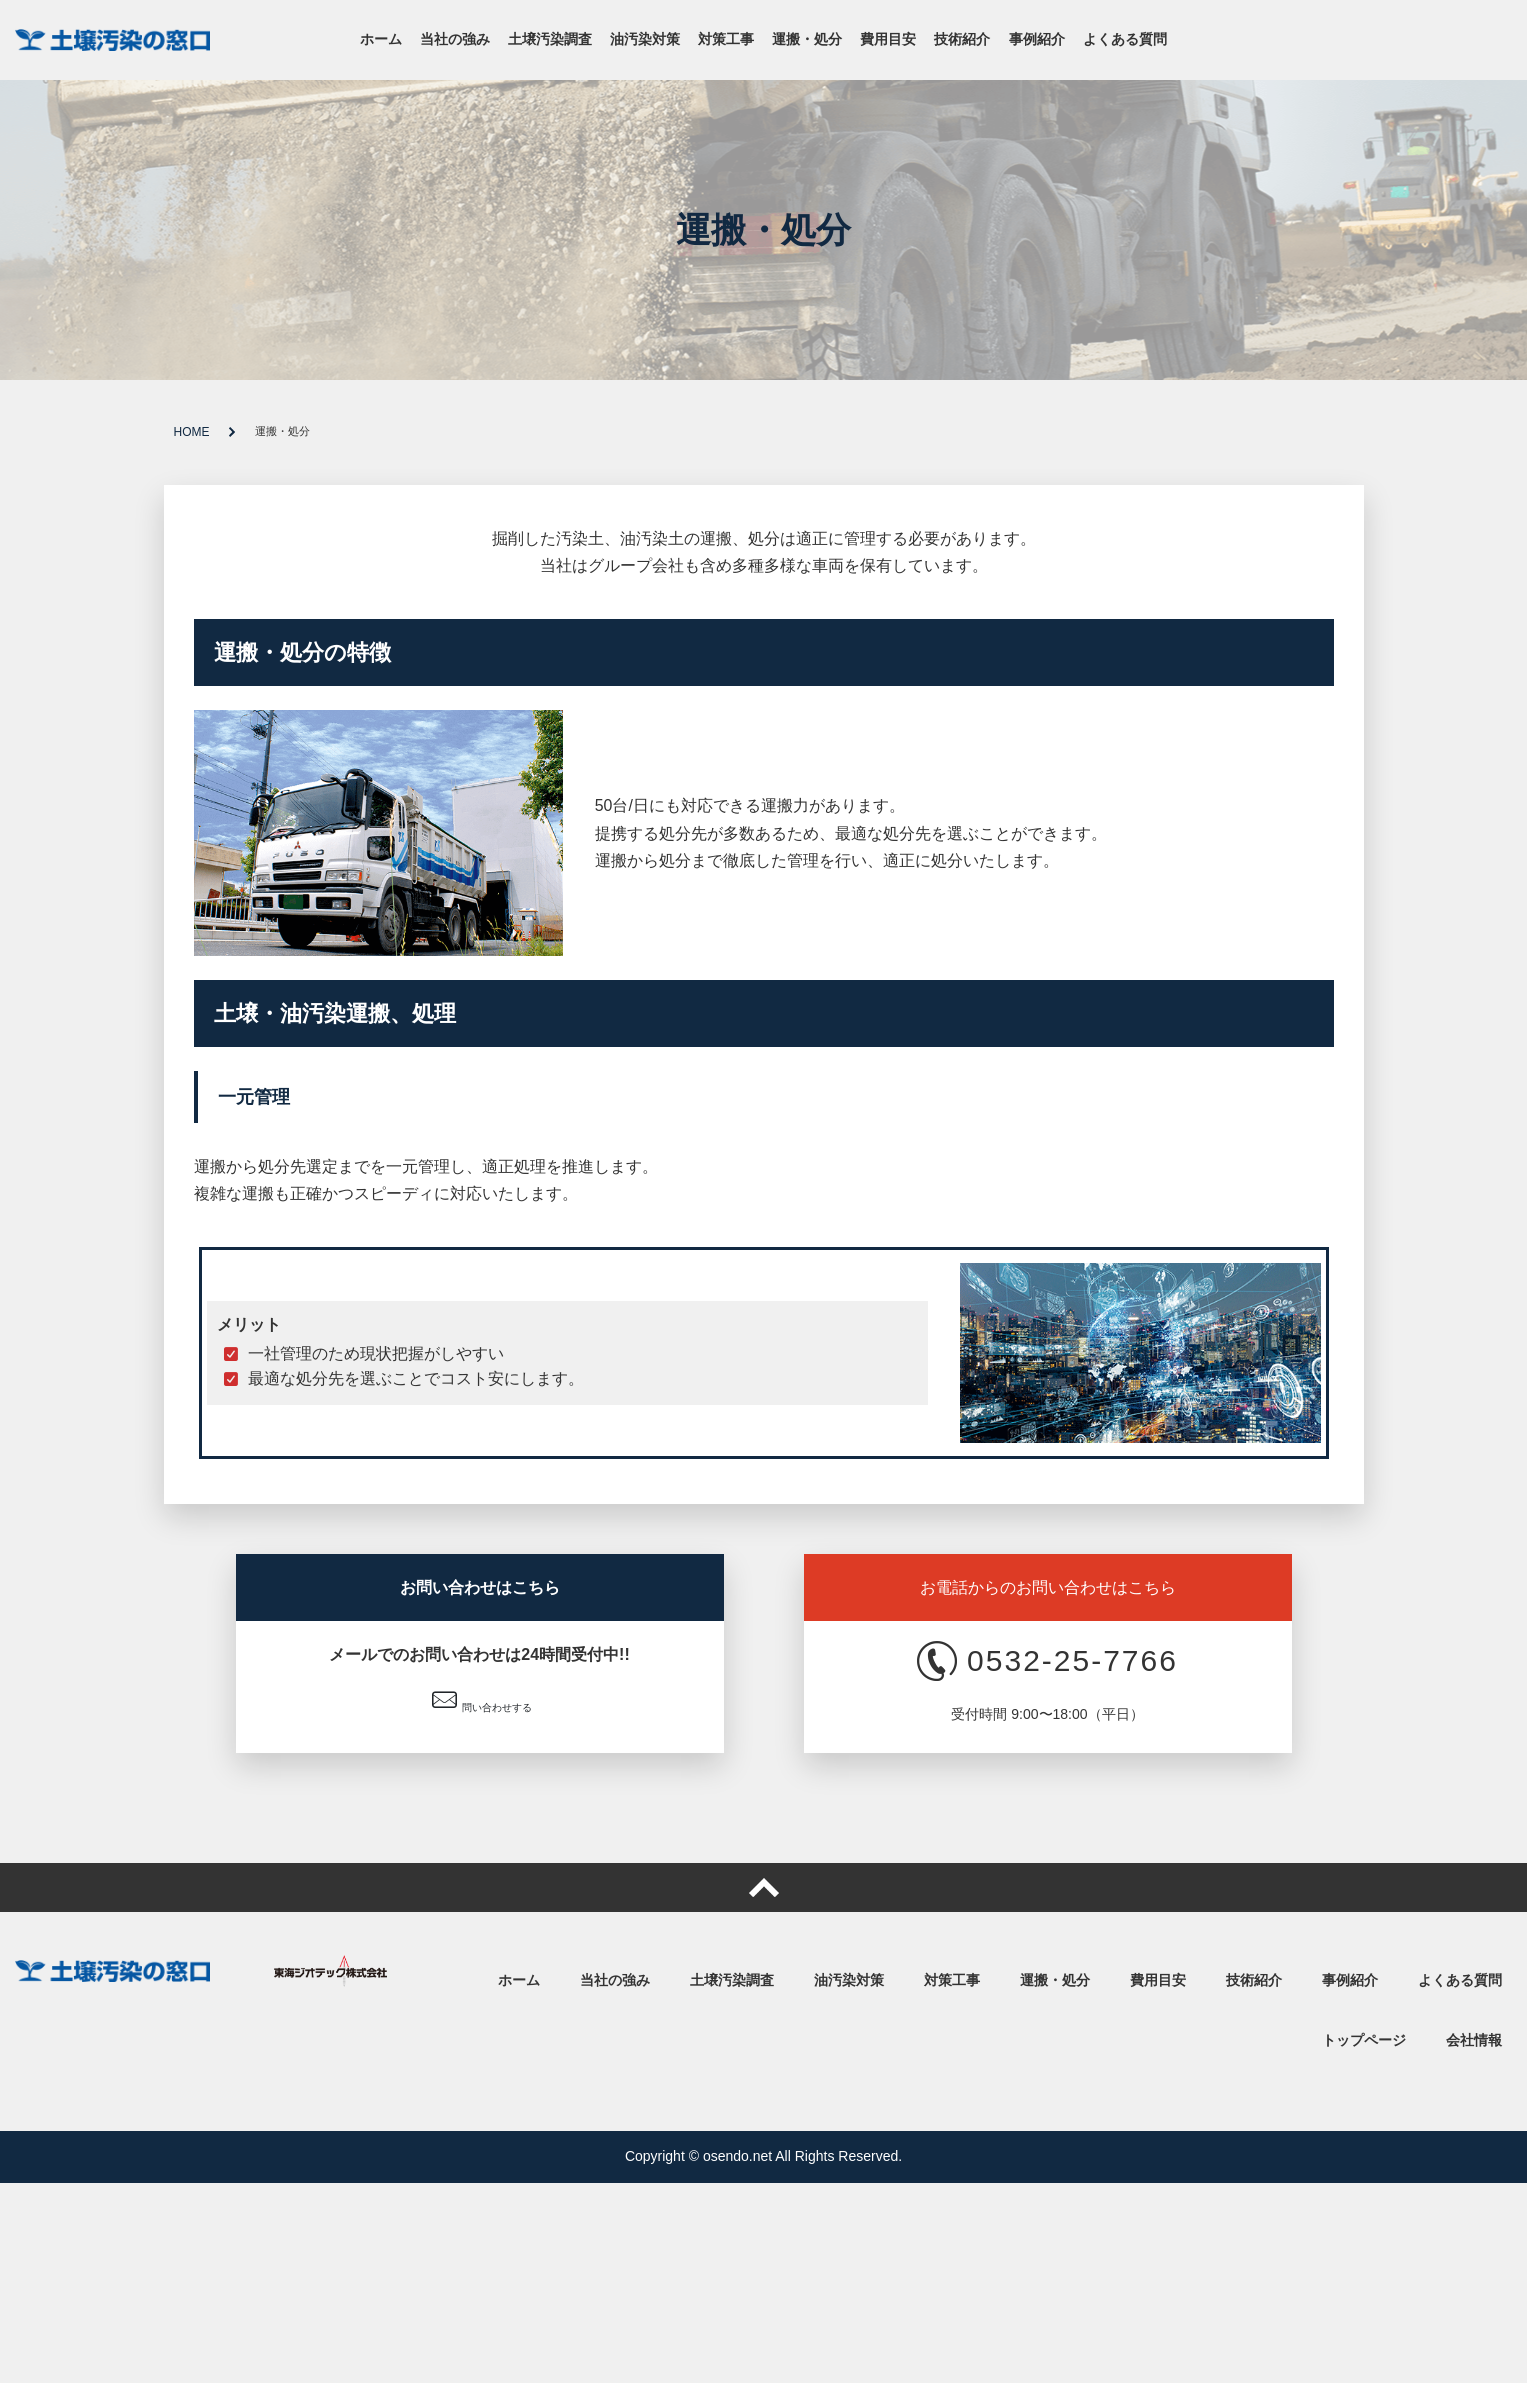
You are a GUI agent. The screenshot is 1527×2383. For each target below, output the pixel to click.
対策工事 (726, 39)
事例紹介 (1037, 39)
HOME (192, 432)
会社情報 (1474, 2040)
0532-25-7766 (1047, 1661)
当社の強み (455, 39)
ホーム (381, 39)
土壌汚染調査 (550, 39)
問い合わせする (482, 1700)
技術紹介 (962, 39)
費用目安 (888, 39)
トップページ (1364, 2040)
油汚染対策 (645, 39)
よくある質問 (1125, 39)
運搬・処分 (807, 39)
